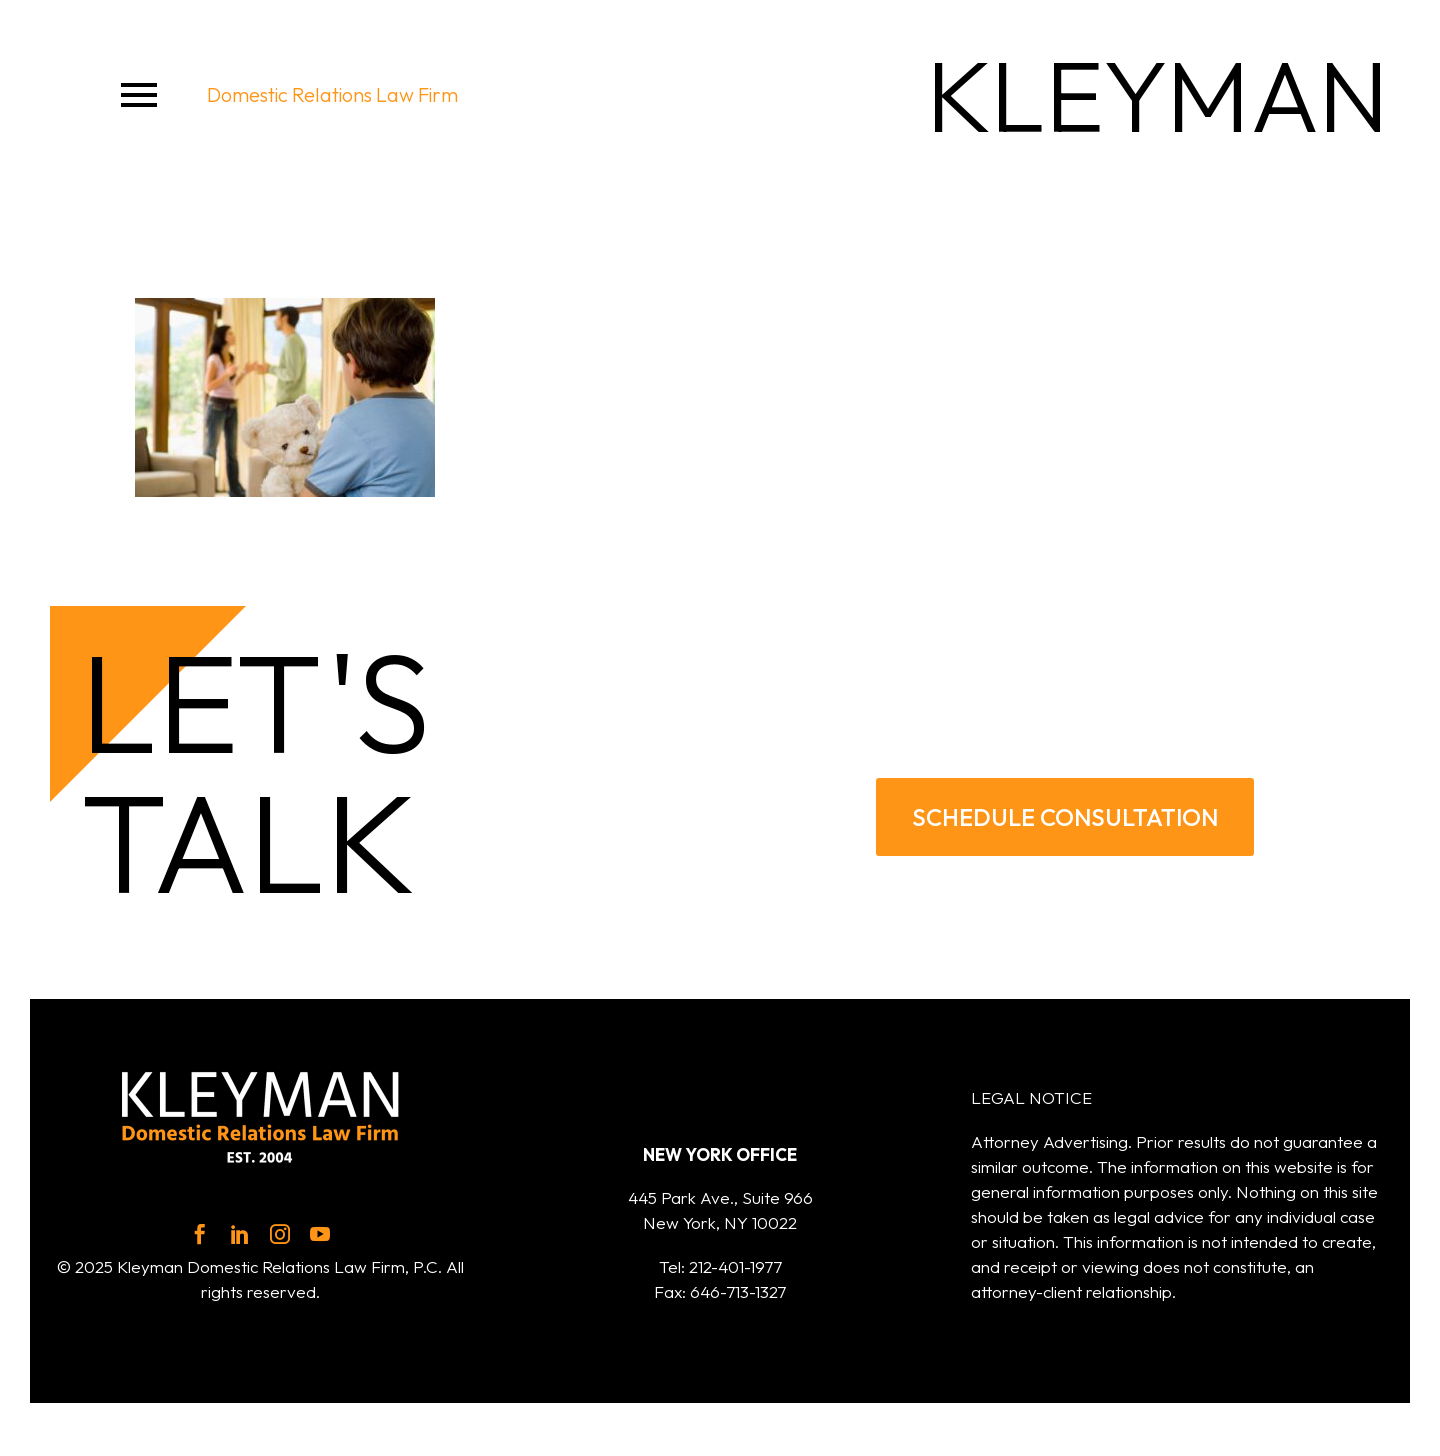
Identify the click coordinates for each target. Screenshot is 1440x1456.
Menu (139, 95)
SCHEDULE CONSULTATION (1065, 816)
